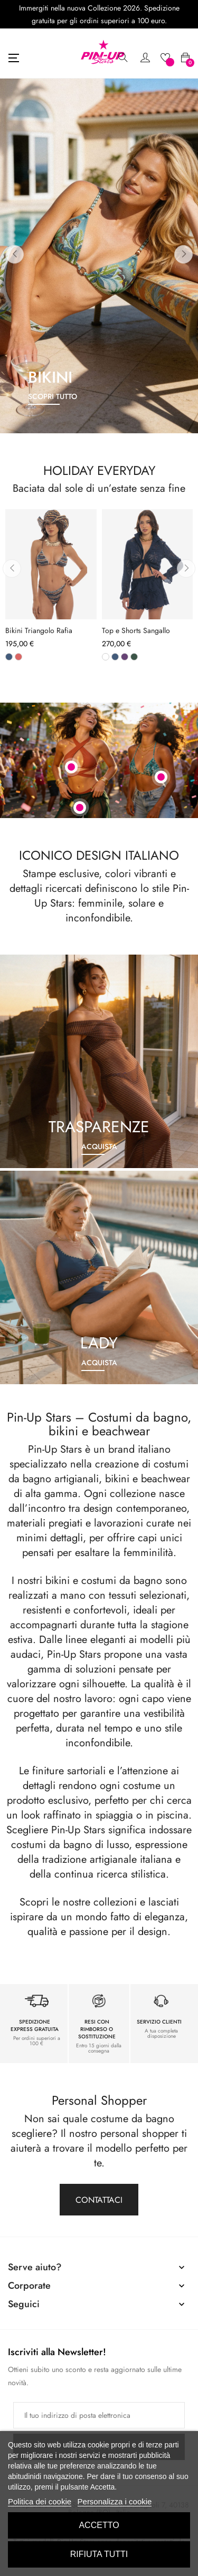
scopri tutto (52, 396)
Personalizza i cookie (115, 2501)
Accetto (99, 2525)
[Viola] (124, 656)
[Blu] (9, 656)
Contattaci (99, 2200)
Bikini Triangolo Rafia (38, 631)
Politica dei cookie (39, 2501)
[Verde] (134, 656)
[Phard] (18, 656)
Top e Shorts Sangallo (136, 631)
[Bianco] (105, 656)
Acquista (99, 1146)
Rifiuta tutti (99, 2554)
